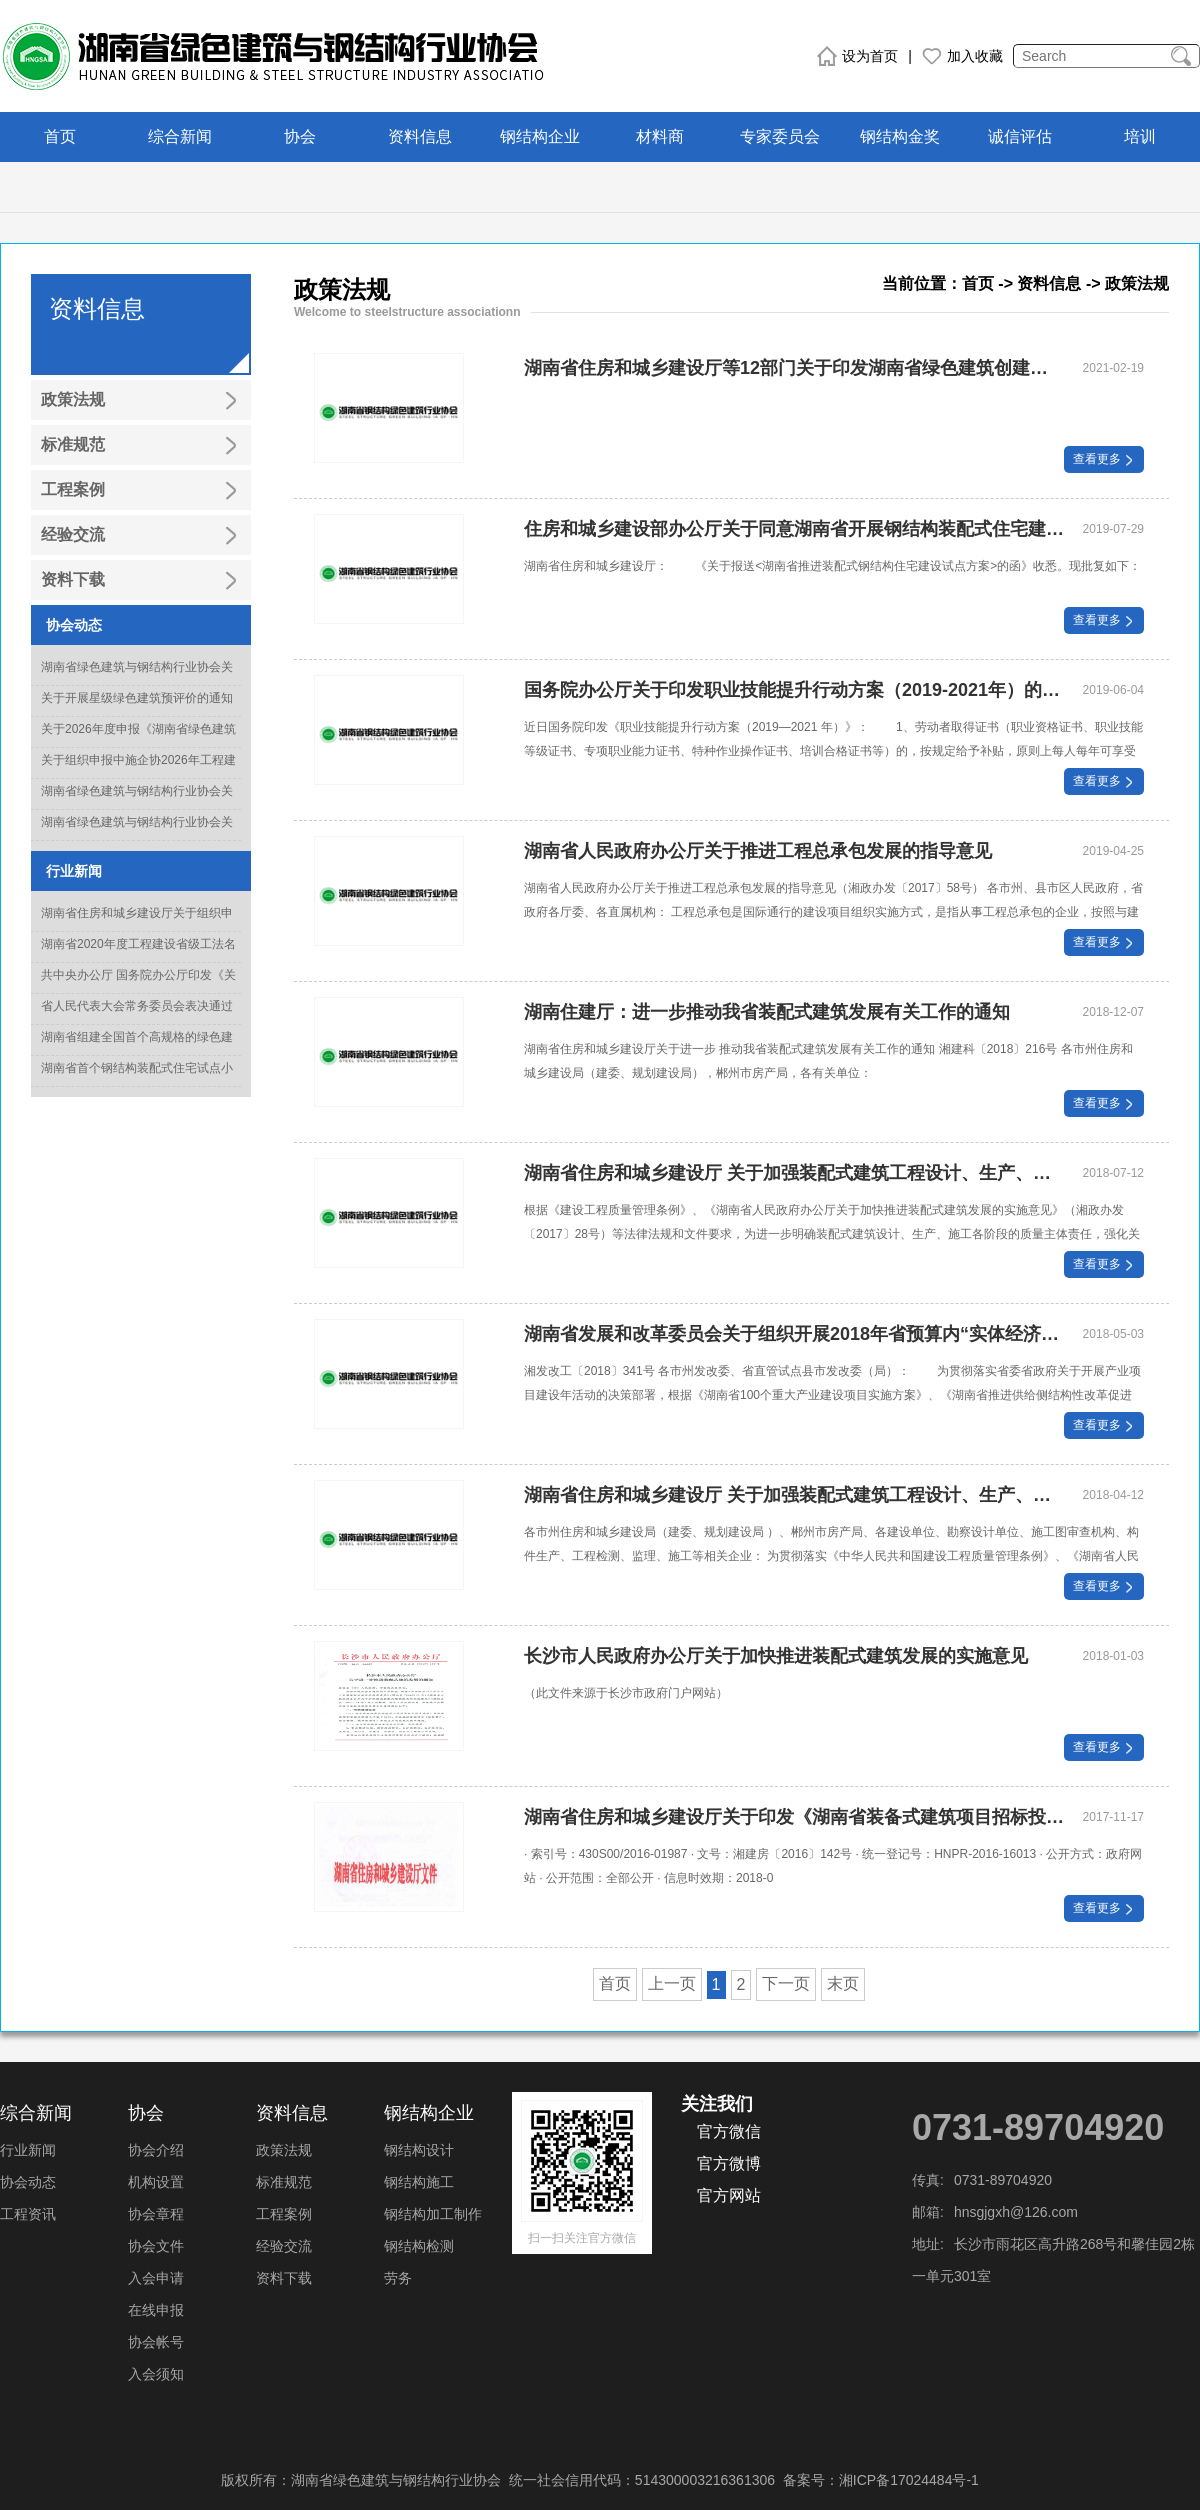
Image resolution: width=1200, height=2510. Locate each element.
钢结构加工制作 (433, 2214)
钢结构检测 (419, 2246)
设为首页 (857, 56)
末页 (843, 1983)
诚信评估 (1020, 136)
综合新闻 (180, 136)
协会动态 (28, 2182)
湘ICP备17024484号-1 (909, 2480)
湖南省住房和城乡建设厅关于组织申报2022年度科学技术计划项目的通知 (138, 925)
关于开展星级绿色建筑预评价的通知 (137, 698)
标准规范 (284, 2182)
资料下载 (284, 2278)
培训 (1140, 136)
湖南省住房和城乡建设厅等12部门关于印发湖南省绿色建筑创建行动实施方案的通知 (794, 368)
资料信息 (420, 136)
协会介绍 (156, 2150)
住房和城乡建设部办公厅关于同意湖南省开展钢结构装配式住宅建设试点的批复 (794, 529)
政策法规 (284, 2150)
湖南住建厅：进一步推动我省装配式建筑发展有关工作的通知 (767, 1012)
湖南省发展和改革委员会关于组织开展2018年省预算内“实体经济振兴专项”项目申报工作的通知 (794, 1334)
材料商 (660, 136)
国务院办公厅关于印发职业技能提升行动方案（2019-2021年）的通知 (794, 690)
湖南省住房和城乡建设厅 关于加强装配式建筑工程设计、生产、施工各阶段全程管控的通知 (794, 1495)
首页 (60, 136)
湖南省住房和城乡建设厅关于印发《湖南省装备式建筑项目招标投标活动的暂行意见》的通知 (794, 1817)
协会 (300, 136)
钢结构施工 (419, 2182)
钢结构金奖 (900, 136)
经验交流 (284, 2246)
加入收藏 (962, 56)
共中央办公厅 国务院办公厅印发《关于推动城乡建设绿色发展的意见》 (138, 987)
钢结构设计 (419, 2150)
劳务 (398, 2278)
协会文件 (156, 2246)
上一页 (672, 1983)
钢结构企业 (540, 136)
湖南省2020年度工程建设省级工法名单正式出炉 (138, 956)
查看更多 (1104, 459)
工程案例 (284, 2214)
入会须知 (156, 2374)
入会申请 (156, 2278)
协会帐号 (156, 2342)
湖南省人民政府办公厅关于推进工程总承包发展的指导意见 (758, 851)
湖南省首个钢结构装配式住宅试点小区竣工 (137, 1080)
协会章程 (156, 2214)
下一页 (786, 1983)
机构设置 (156, 2182)
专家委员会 (780, 136)
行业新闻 (28, 2150)
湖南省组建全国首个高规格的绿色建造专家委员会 (137, 1049)
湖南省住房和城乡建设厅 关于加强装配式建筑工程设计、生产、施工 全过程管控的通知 (794, 1173)
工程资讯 (28, 2214)
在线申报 (156, 2310)
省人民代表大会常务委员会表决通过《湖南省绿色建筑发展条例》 (137, 1018)
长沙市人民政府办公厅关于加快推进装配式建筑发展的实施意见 (776, 1656)
